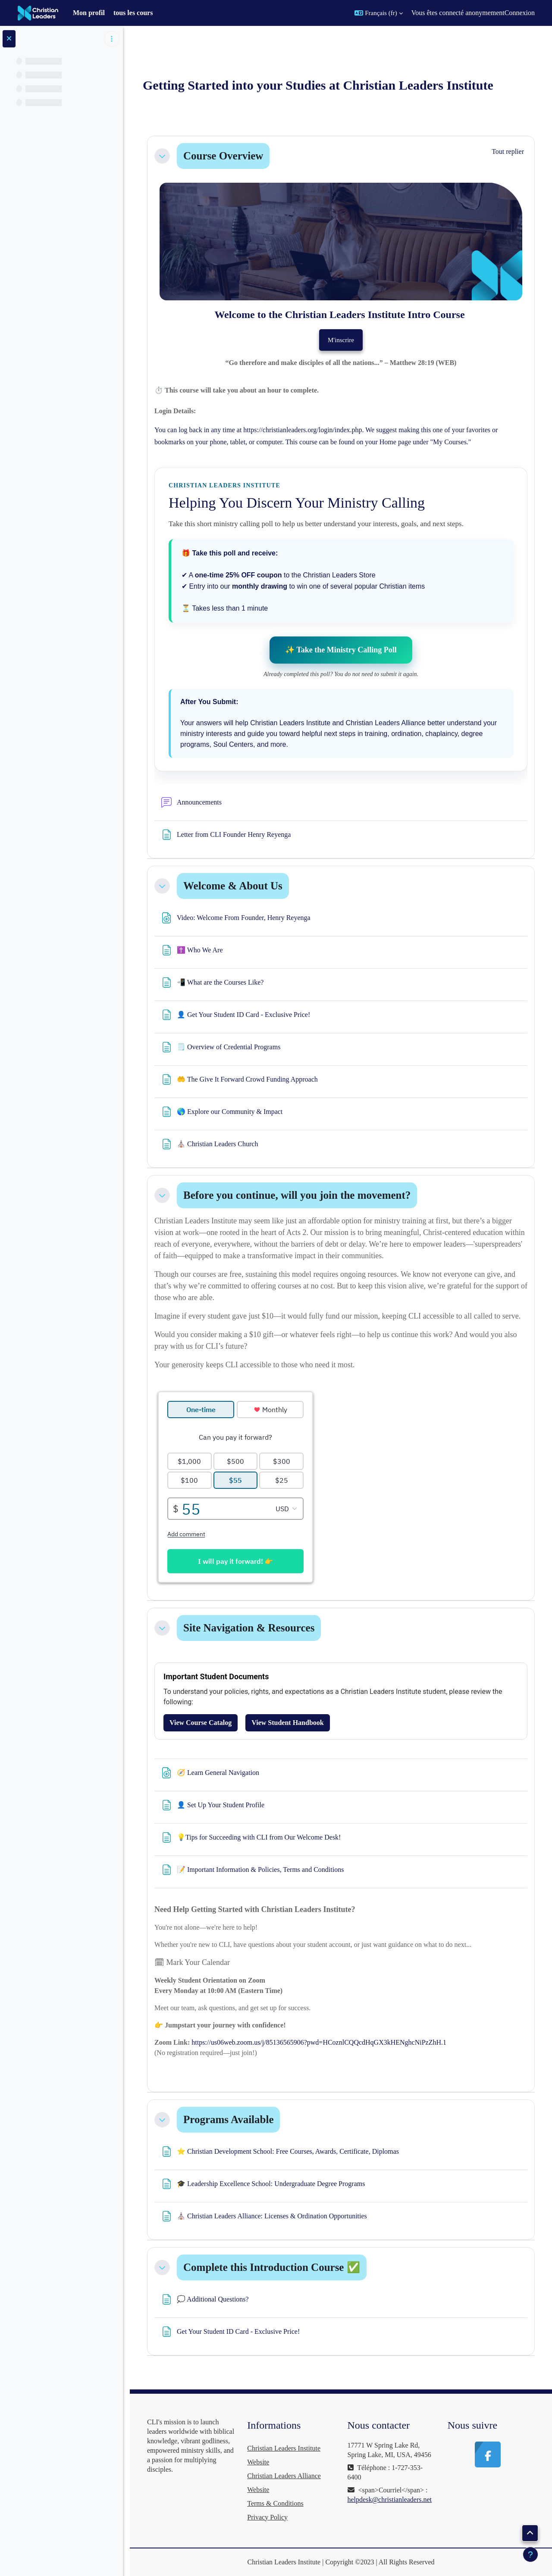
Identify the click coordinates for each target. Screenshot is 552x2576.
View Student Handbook (287, 1722)
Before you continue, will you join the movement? (297, 1195)
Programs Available (228, 2119)
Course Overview (223, 156)
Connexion (520, 12)
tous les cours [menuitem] (133, 12)
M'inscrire (341, 340)
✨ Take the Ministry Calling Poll (341, 650)
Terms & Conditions (275, 2503)
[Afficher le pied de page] (530, 2554)
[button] (378, 13)
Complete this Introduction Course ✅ (271, 2267)
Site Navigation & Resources (248, 1628)
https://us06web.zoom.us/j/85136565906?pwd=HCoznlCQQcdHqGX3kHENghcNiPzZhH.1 (318, 2042)
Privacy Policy (267, 2517)
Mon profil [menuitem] (89, 12)
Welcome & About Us (232, 886)
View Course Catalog (200, 1722)
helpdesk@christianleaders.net (390, 2499)
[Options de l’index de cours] (111, 39)
